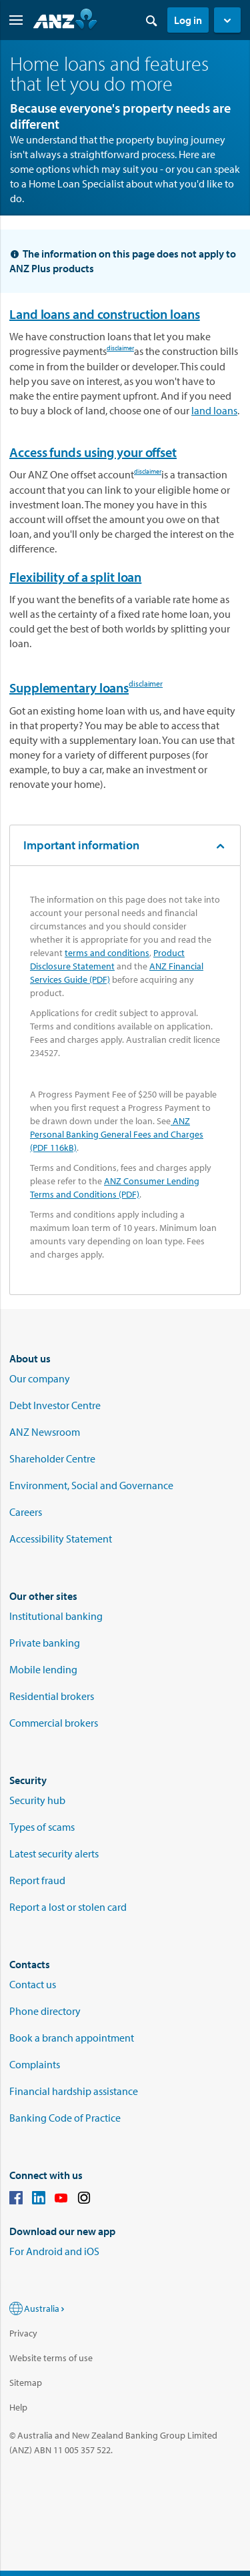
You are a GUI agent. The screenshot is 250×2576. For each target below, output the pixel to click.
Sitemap (25, 2383)
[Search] (151, 20)
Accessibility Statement (60, 1538)
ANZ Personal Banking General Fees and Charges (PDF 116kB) (116, 1134)
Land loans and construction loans (104, 314)
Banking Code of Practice (65, 2117)
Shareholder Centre (52, 1458)
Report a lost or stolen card (68, 1906)
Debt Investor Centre (55, 1405)
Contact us (32, 1984)
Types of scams (42, 1826)
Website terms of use (51, 2358)
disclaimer (120, 350)
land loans (214, 410)
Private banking (44, 1642)
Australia (45, 2308)
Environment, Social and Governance (91, 1485)
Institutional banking (56, 1616)
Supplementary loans (69, 687)
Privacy (23, 2333)
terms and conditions (107, 953)
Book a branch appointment (71, 2037)
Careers (25, 1512)
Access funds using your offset (93, 452)
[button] (227, 20)
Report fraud (37, 1880)
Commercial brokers (53, 1722)
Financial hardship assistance (73, 2091)
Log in (188, 20)
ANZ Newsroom (44, 1431)
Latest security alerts (54, 1853)
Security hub (37, 1800)
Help (18, 2407)
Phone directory (45, 2011)
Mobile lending (43, 1669)
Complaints (34, 2064)
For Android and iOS (54, 2251)
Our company (39, 1378)
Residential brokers (51, 1696)
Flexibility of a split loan (75, 576)
